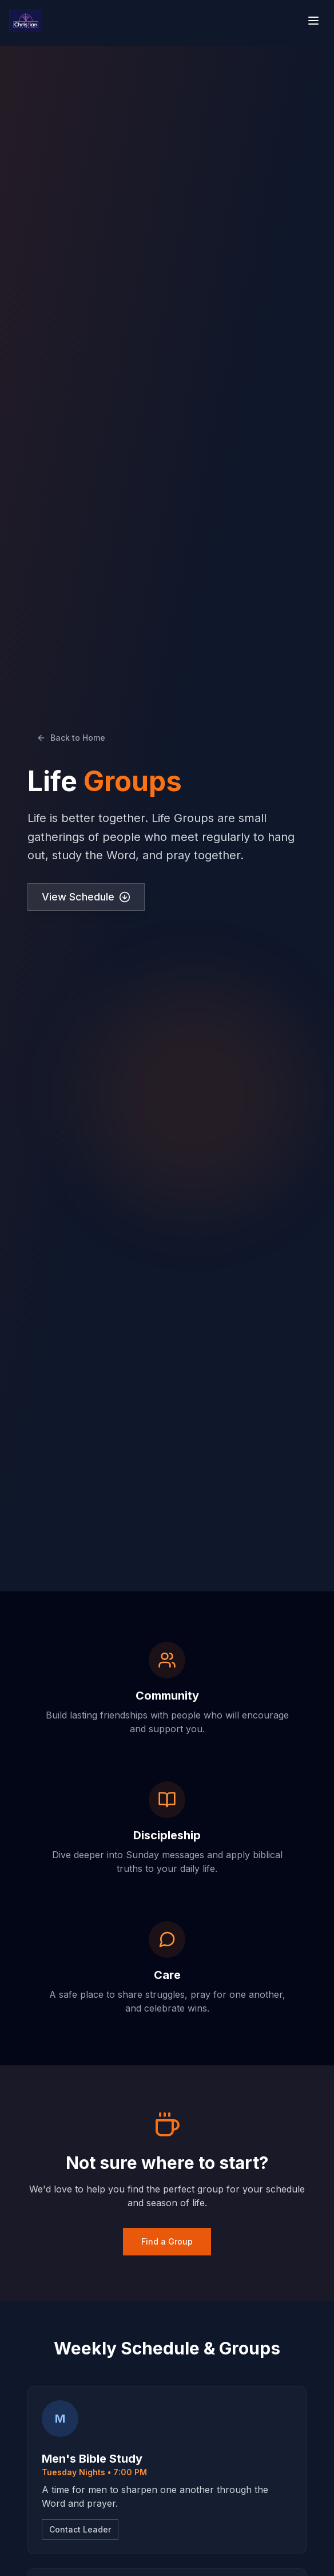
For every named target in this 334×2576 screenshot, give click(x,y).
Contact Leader (80, 2529)
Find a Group (167, 2241)
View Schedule (86, 897)
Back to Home (71, 737)
